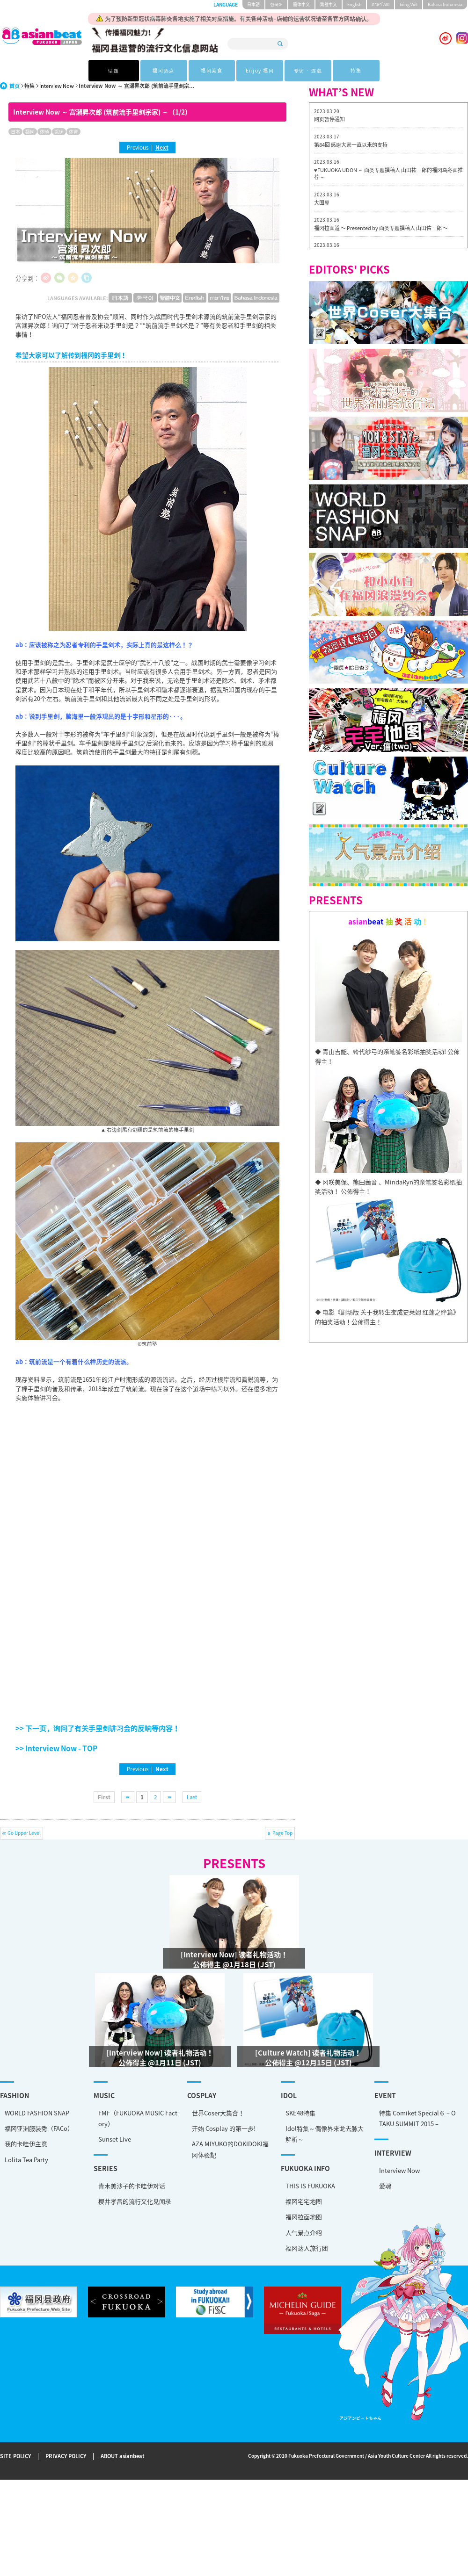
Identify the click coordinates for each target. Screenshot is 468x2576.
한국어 (276, 4)
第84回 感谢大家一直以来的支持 (351, 145)
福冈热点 (161, 70)
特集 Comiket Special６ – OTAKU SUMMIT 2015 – (307, 2129)
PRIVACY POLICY (65, 2456)
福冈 (30, 131)
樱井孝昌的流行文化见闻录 (107, 2196)
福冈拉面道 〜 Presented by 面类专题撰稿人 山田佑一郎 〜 (381, 228)
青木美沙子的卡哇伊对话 (104, 2180)
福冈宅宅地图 (221, 2198)
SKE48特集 (218, 2120)
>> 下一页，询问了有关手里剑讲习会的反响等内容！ (97, 1728)
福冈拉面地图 (221, 2214)
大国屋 (321, 203)
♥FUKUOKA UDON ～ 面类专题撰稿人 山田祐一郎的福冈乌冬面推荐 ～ (388, 173)
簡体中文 (301, 4)
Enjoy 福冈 (258, 70)
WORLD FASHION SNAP (37, 2112)
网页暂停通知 (329, 119)
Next (161, 147)
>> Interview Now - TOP (56, 1748)
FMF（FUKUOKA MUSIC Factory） (110, 2120)
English (354, 4)
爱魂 (275, 2182)
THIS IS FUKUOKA (227, 2183)
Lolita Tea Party (26, 2159)
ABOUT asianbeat (123, 2456)
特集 (354, 70)
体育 (73, 131)
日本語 (253, 4)
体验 (44, 131)
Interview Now (56, 86)
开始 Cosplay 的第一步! (168, 2133)
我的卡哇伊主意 (26, 2143)
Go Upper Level (24, 1832)
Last (192, 1797)
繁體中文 (328, 4)
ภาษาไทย (380, 4)
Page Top (282, 1832)
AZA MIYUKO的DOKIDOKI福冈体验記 (175, 2155)
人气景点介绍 (221, 2230)
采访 (59, 131)
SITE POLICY (15, 2456)
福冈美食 (209, 70)
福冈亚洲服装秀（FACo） (39, 2128)
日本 (15, 131)
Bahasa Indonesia (445, 4)
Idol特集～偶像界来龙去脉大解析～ (242, 2142)
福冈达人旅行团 (224, 2245)
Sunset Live (87, 2141)
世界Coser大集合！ (163, 2118)
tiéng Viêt (408, 4)
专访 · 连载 (306, 70)
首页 (14, 86)
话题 (113, 70)
